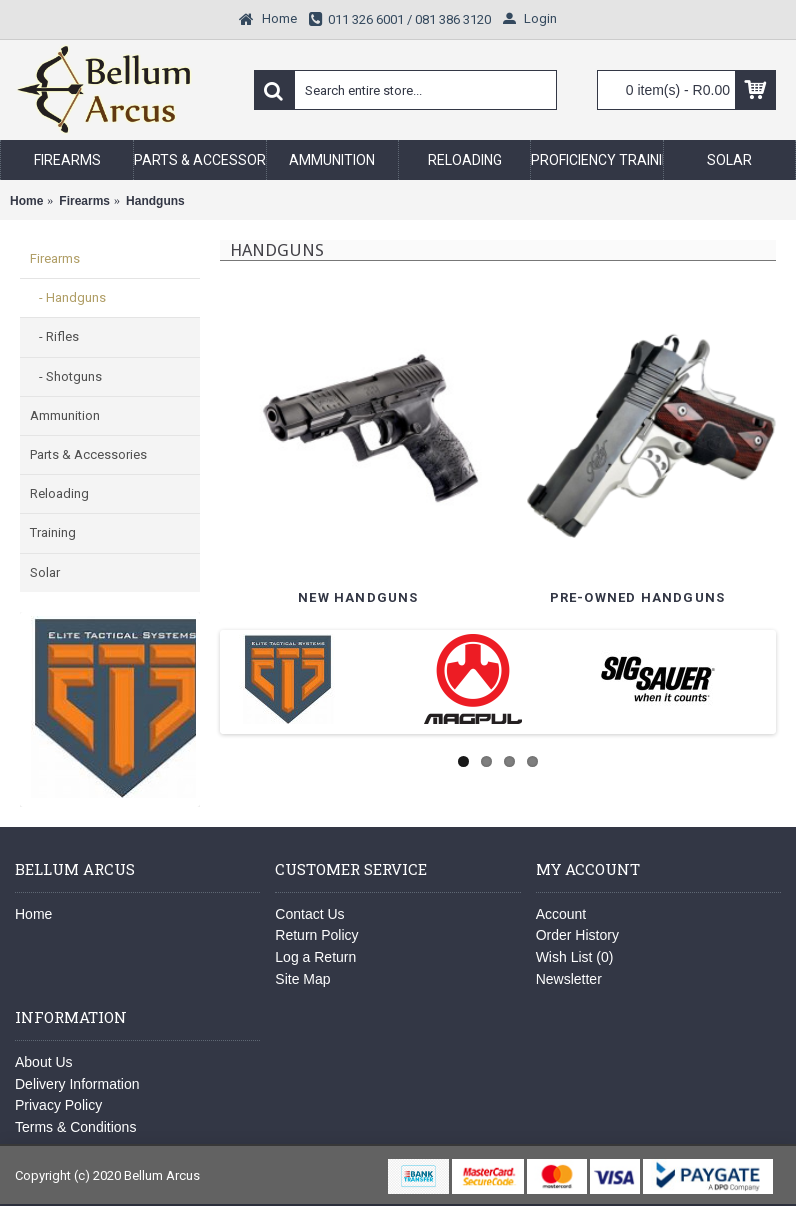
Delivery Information (77, 1084)
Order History (577, 935)
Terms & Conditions (75, 1127)
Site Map (302, 979)
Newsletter (569, 979)
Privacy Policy (58, 1105)
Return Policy (316, 935)
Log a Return (315, 957)
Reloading (59, 493)
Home (33, 914)
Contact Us (309, 914)
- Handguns (68, 297)
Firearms (55, 258)
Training (53, 532)
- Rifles (54, 336)
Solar (45, 572)
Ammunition (65, 415)
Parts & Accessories (88, 454)
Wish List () (575, 957)
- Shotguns (66, 376)
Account (561, 914)
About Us (44, 1062)
